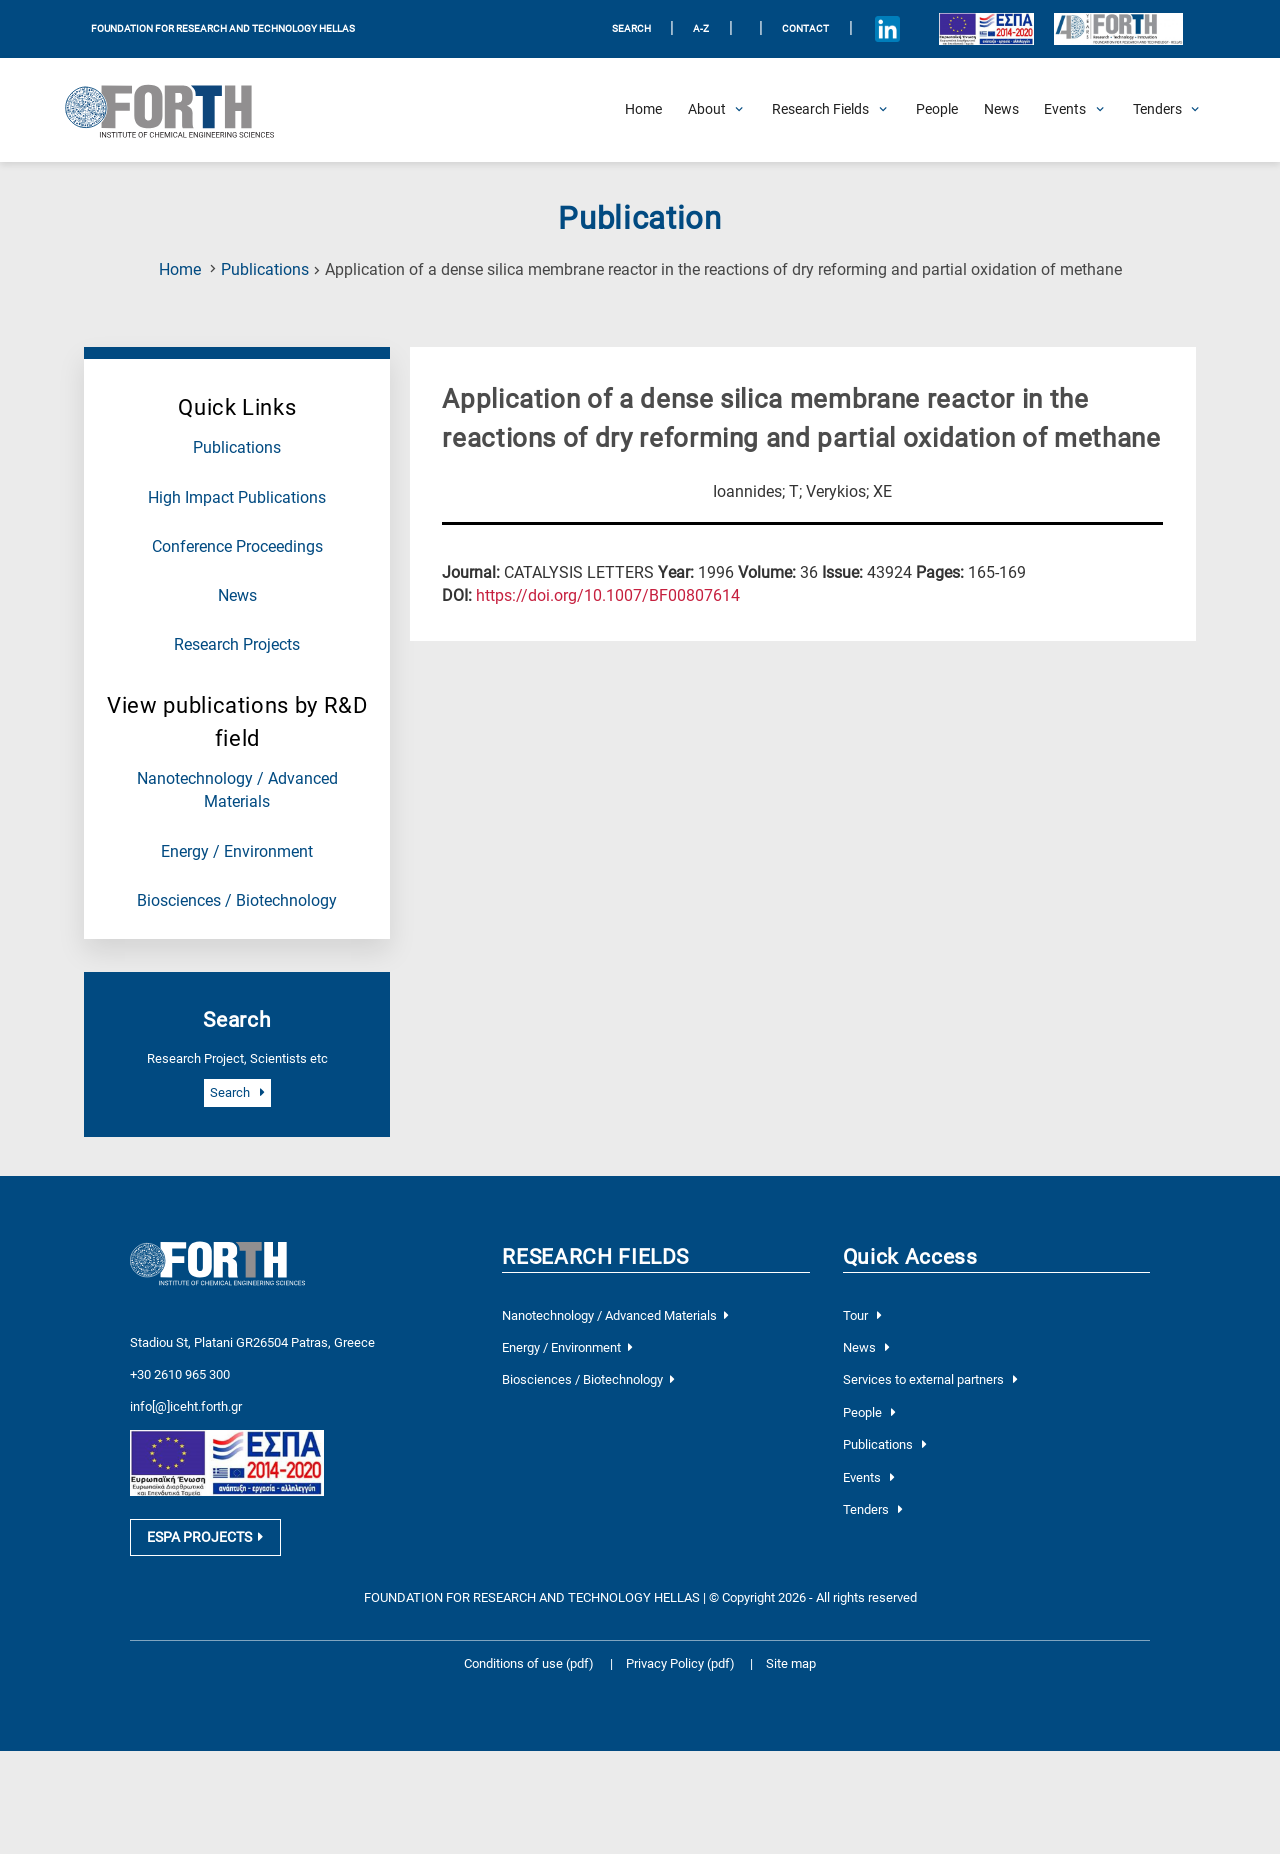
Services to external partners (930, 1379)
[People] (937, 110)
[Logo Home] (180, 110)
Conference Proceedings (237, 547)
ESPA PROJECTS (205, 1521)
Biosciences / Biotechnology (237, 901)
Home (180, 270)
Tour (862, 1315)
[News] (1001, 110)
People (869, 1412)
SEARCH (631, 28)
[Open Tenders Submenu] (1157, 110)
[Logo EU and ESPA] (986, 28)
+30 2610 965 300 (180, 1356)
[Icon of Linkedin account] (887, 29)
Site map (791, 1647)
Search (237, 1092)
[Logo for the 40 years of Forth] (1118, 29)
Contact (805, 28)
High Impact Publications (237, 498)
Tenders (873, 1509)
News (237, 596)
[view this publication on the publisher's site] (608, 596)
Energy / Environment (237, 852)
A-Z (701, 28)
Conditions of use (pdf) (529, 1647)
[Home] (643, 110)
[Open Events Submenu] (1065, 110)
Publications (265, 270)
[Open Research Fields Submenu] (820, 110)
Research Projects (237, 645)
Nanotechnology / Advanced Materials (615, 1315)
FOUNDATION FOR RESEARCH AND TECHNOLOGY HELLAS (223, 28)
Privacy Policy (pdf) (682, 1647)
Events (869, 1477)
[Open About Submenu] (707, 110)
